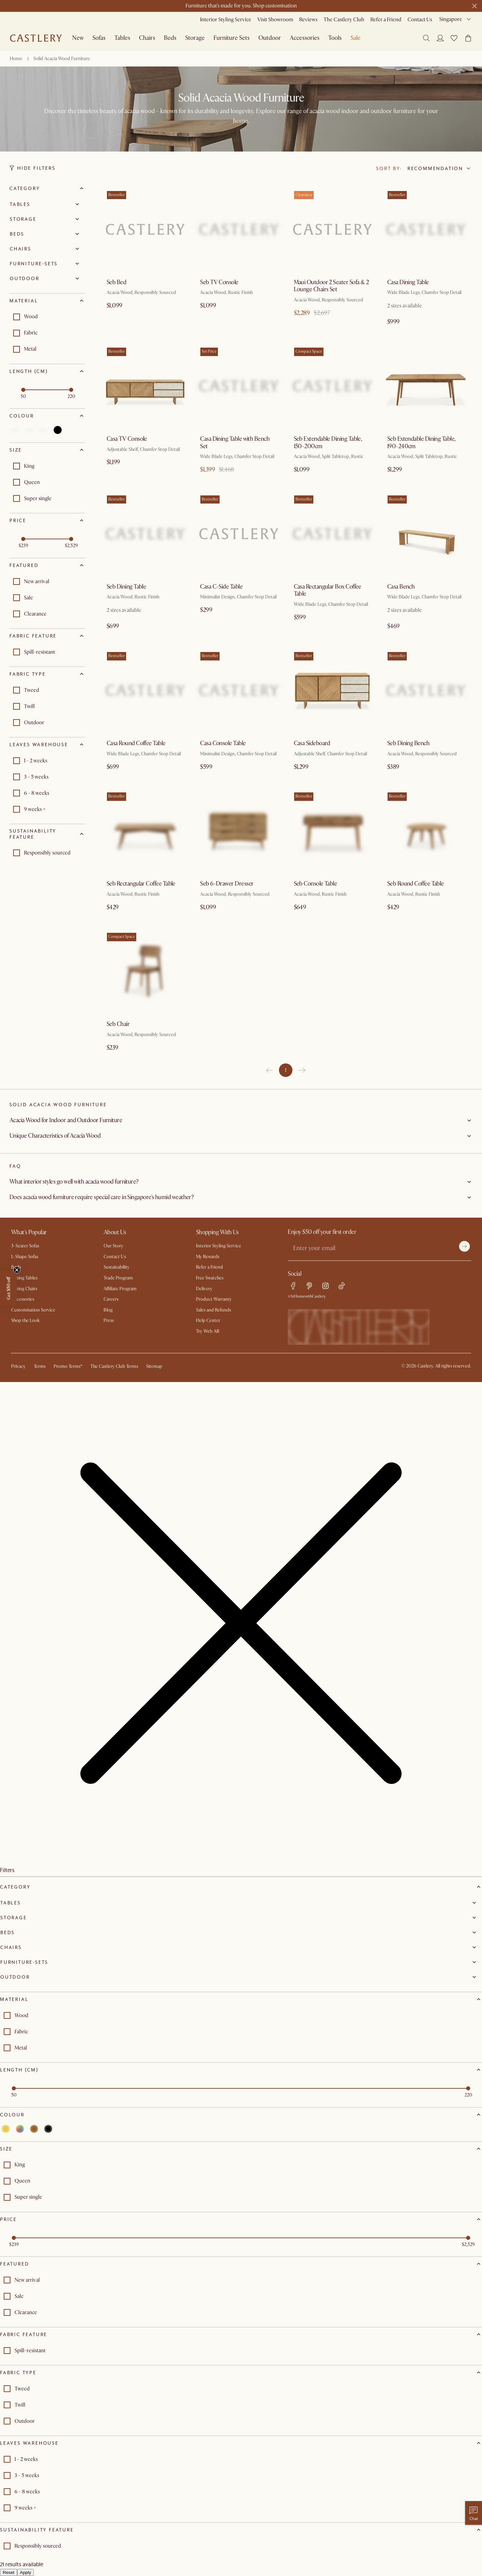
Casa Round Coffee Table (136, 743)
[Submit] (464, 1246)
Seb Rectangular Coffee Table (141, 884)
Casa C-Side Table (221, 587)
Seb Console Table (315, 884)
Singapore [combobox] (450, 19)
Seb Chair (118, 1024)
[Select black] (57, 430)
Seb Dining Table (126, 587)
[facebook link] (293, 1285)
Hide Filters (33, 168)
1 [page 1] (285, 1070)
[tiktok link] (341, 1285)
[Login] (440, 38)
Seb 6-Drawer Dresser (226, 884)
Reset (9, 2572)
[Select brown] (43, 430)
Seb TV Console (219, 282)
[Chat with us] (473, 2513)
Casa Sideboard (312, 743)
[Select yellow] (15, 430)
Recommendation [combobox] (435, 168)
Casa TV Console (127, 439)
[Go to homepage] (36, 38)
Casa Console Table (223, 743)
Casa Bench (401, 587)
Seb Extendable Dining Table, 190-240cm (421, 442)
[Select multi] (29, 430)
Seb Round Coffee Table (415, 884)
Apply (25, 2572)
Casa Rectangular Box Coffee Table (327, 590)
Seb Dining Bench (408, 743)
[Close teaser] (16, 1270)
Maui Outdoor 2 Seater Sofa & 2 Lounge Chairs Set (331, 286)
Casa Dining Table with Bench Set (235, 442)
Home (16, 58)
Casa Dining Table (408, 282)
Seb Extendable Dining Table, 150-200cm (328, 442)
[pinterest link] (309, 1285)
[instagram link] (325, 1285)
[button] (454, 38)
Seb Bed (116, 282)
